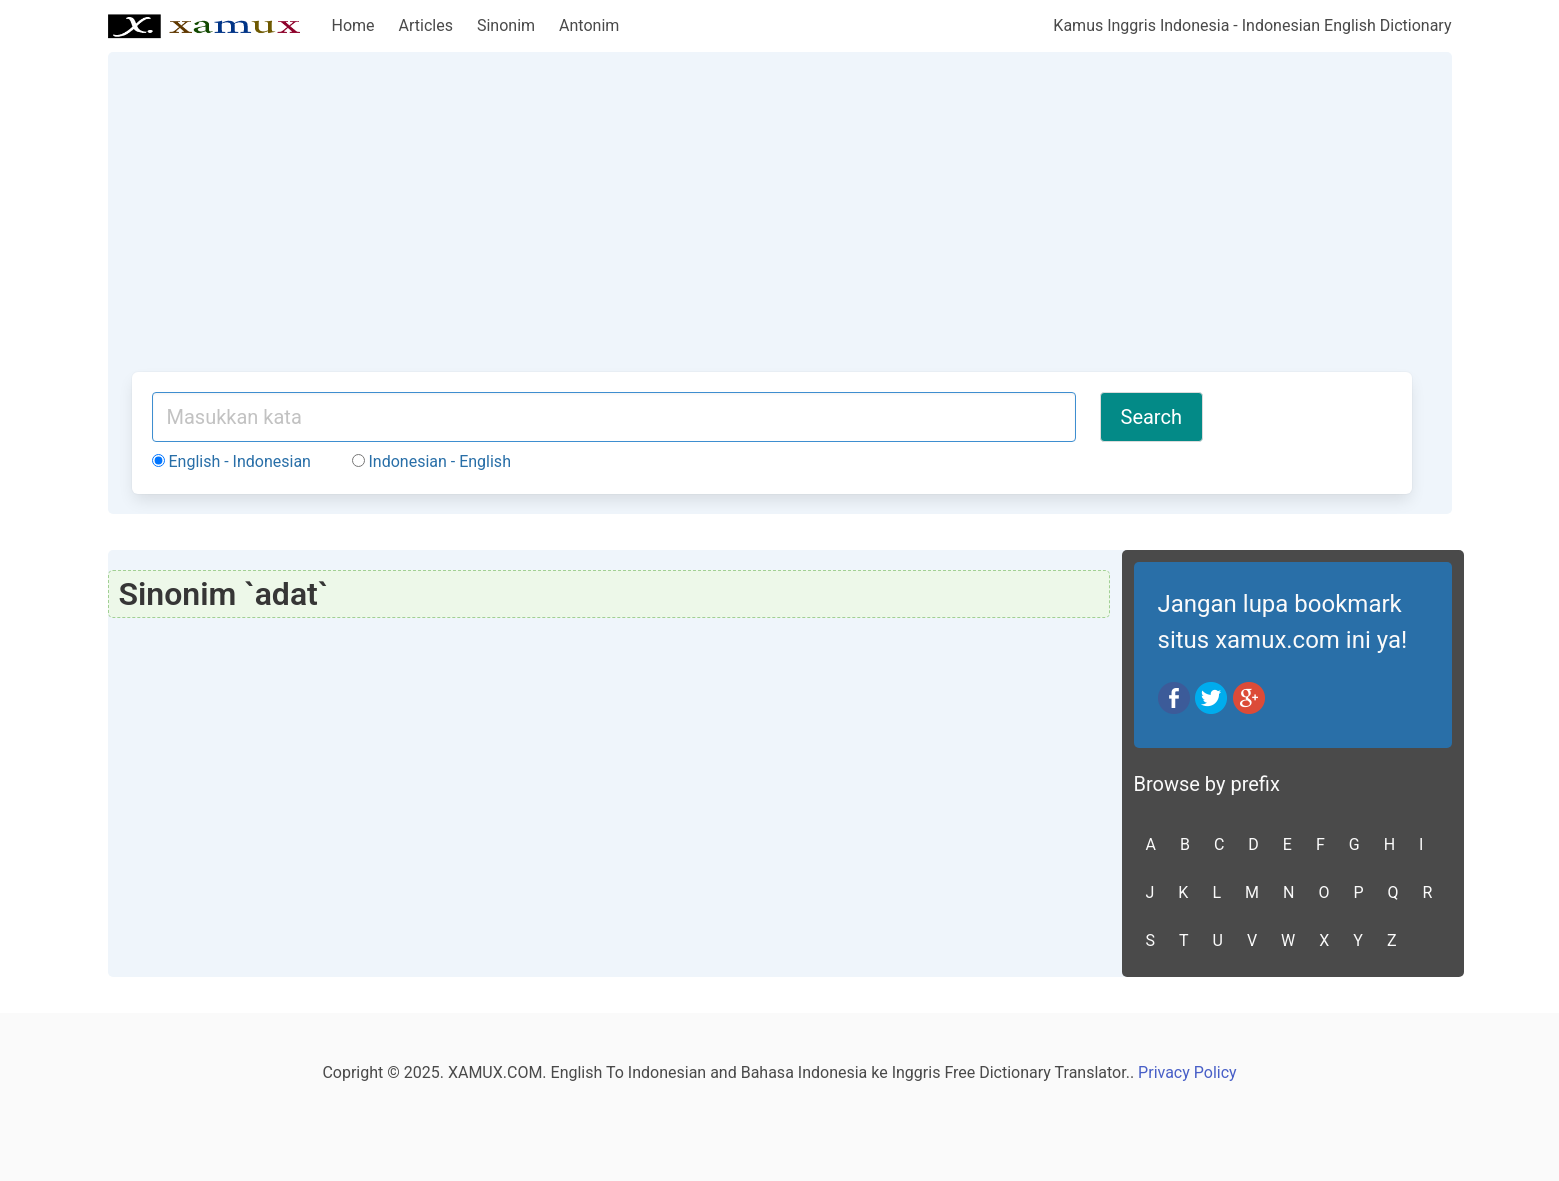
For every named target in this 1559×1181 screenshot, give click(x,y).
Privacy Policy (1187, 1072)
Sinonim (506, 25)
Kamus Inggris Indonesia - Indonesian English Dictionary (1252, 25)
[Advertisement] (772, 222)
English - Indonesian (231, 461)
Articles (426, 25)
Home (353, 25)
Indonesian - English (431, 461)
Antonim (589, 25)
